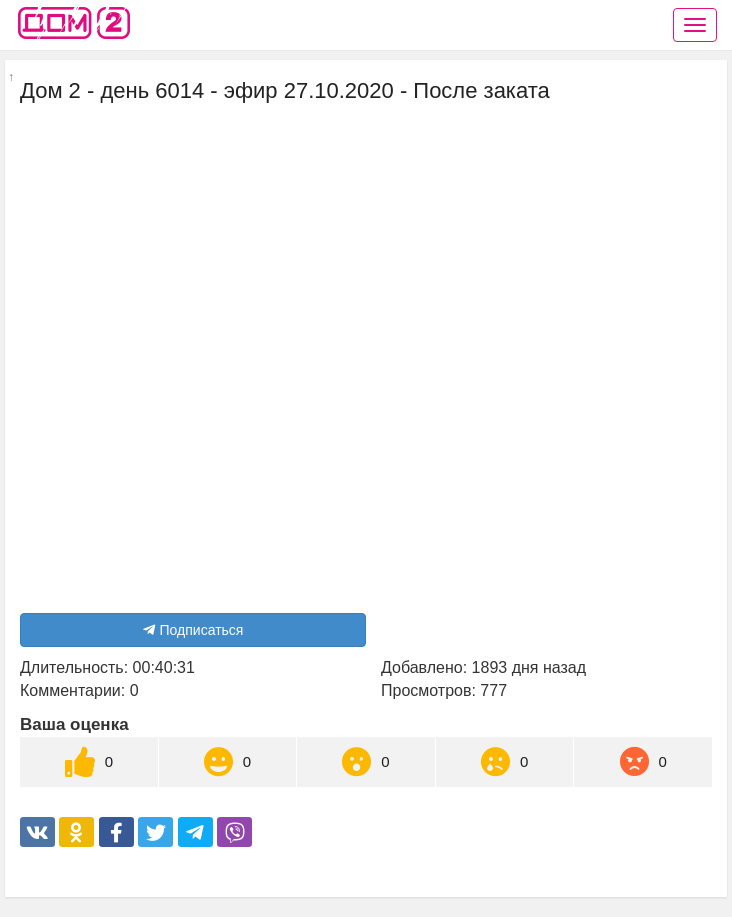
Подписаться (193, 630)
